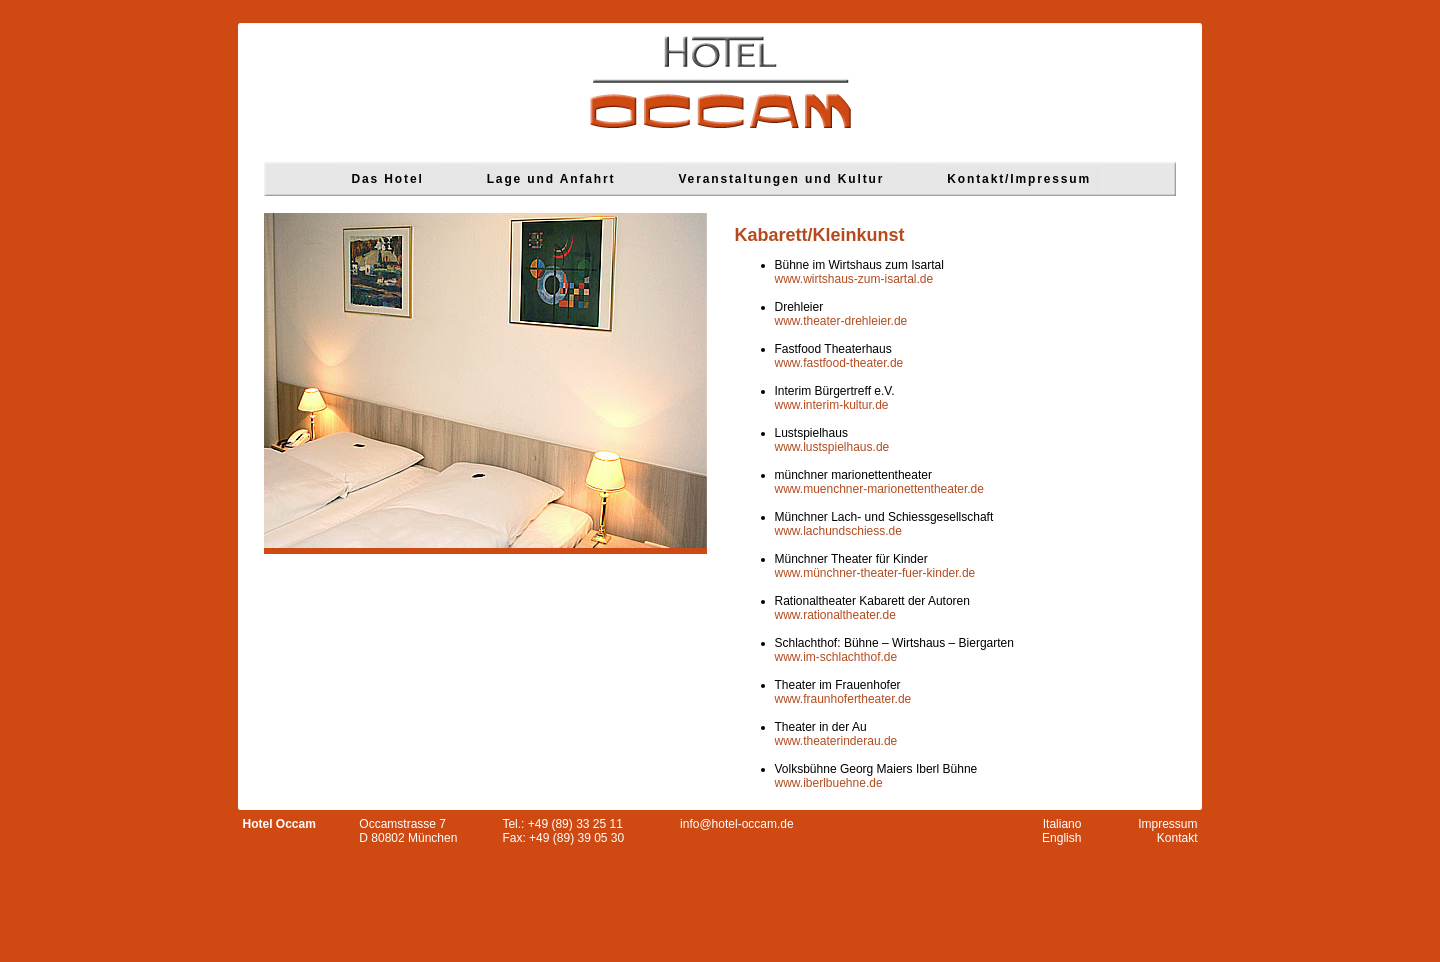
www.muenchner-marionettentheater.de (879, 489)
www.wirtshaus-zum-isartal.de (854, 279)
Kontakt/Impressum (1019, 179)
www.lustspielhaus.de (832, 447)
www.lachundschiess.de (838, 531)
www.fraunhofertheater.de (843, 699)
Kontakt (1177, 838)
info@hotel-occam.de (737, 824)
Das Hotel (388, 179)
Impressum (1167, 824)
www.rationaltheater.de (835, 615)
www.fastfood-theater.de (839, 363)
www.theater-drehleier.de (841, 321)
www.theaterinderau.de (836, 741)
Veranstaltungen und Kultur (781, 179)
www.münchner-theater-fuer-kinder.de (875, 573)
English (1061, 838)
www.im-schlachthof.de (836, 657)
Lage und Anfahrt (551, 179)
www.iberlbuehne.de (829, 783)
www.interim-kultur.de (832, 405)
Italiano (1062, 824)
